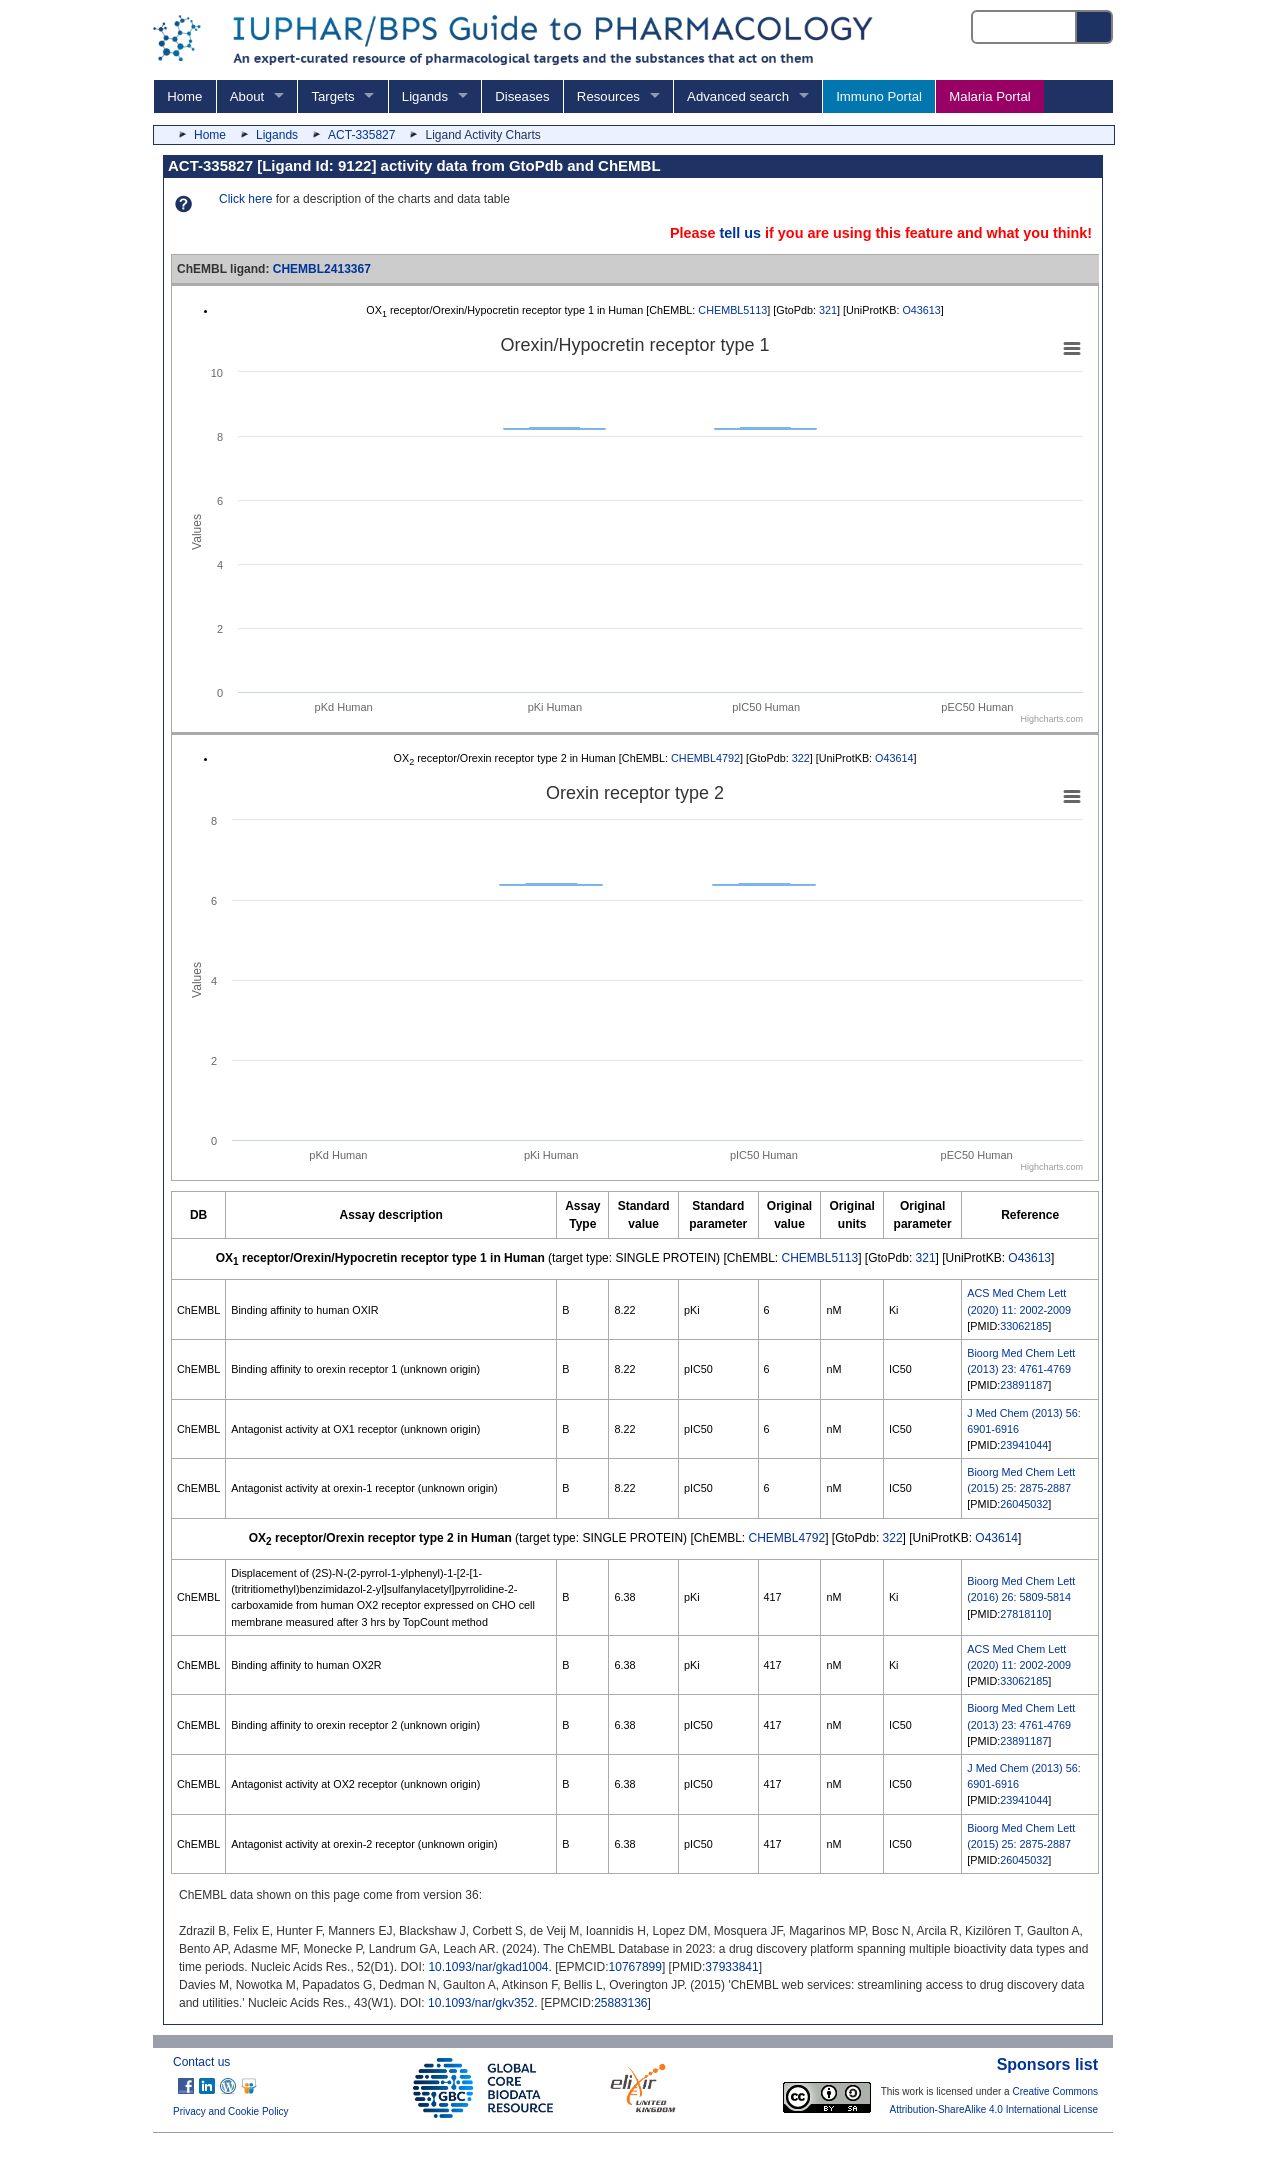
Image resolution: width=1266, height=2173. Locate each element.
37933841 (731, 1967)
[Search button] (1095, 27)
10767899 (635, 1967)
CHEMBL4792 (705, 758)
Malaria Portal (989, 96)
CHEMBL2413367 (322, 269)
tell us (740, 233)
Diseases (522, 96)
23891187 (1024, 1385)
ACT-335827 (361, 135)
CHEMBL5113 (732, 310)
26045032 (1024, 1504)
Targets (332, 96)
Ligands (425, 96)
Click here (245, 199)
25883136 (620, 2003)
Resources (608, 96)
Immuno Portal (879, 96)
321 (828, 310)
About (247, 96)
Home (184, 96)
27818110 (1024, 1614)
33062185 (1024, 1326)
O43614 (894, 758)
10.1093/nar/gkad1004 (488, 1967)
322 (801, 758)
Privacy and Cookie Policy (231, 2111)
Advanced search (738, 96)
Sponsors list (1047, 2064)
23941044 (1024, 1445)
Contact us (201, 2062)
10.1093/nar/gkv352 (481, 2003)
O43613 (921, 310)
